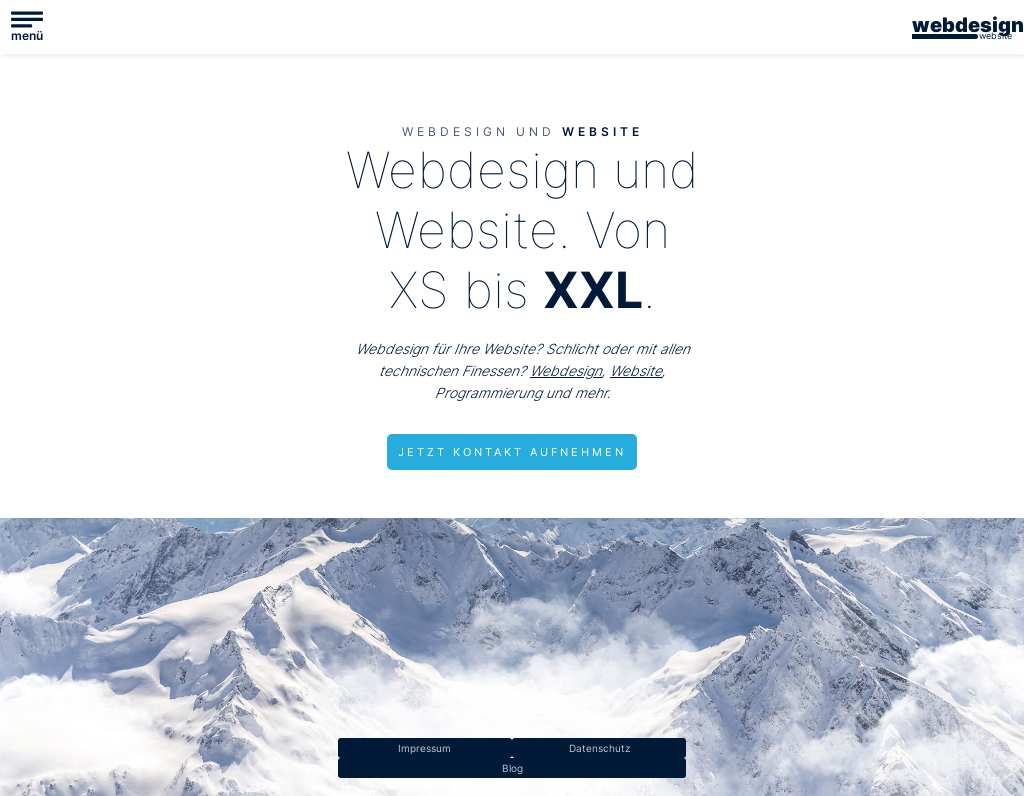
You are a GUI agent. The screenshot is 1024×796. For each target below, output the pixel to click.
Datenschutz (599, 748)
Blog (512, 768)
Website (636, 370)
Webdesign (566, 370)
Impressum (424, 748)
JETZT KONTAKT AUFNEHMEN (512, 452)
